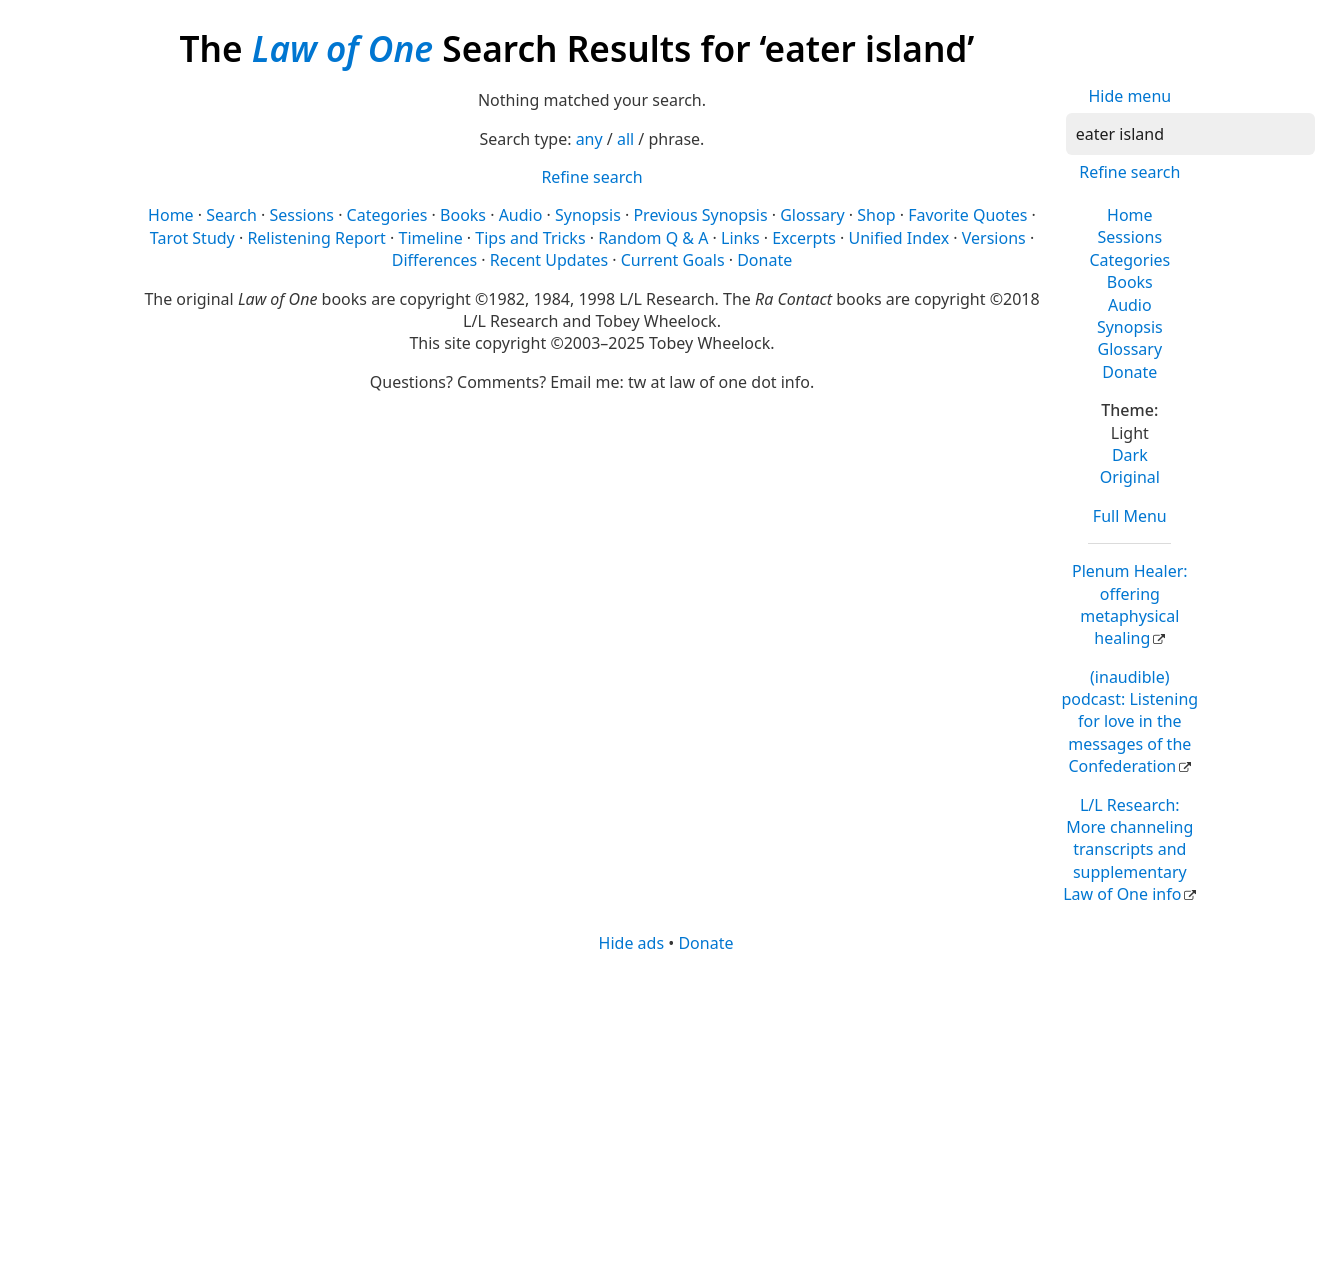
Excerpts (804, 238)
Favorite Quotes (967, 215)
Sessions (1130, 237)
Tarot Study (192, 238)
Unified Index (898, 238)
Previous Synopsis (700, 215)
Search (231, 215)
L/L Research (1128, 850)
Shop (876, 215)
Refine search (1129, 172)
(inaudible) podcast (1129, 722)
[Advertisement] (666, 1110)
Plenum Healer (1130, 604)
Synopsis (1130, 327)
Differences (434, 260)
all (625, 139)
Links (740, 238)
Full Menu (1130, 516)
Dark (1130, 455)
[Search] (1190, 134)
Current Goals (673, 260)
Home (1130, 215)
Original (1130, 477)
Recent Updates (549, 260)
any (589, 139)
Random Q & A (653, 238)
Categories (1129, 260)
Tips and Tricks (530, 238)
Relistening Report (316, 238)
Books (1130, 282)
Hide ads (632, 943)
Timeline (430, 238)
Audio (1130, 305)
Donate (1129, 372)
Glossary (1130, 349)
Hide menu (1129, 96)
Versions (994, 238)
